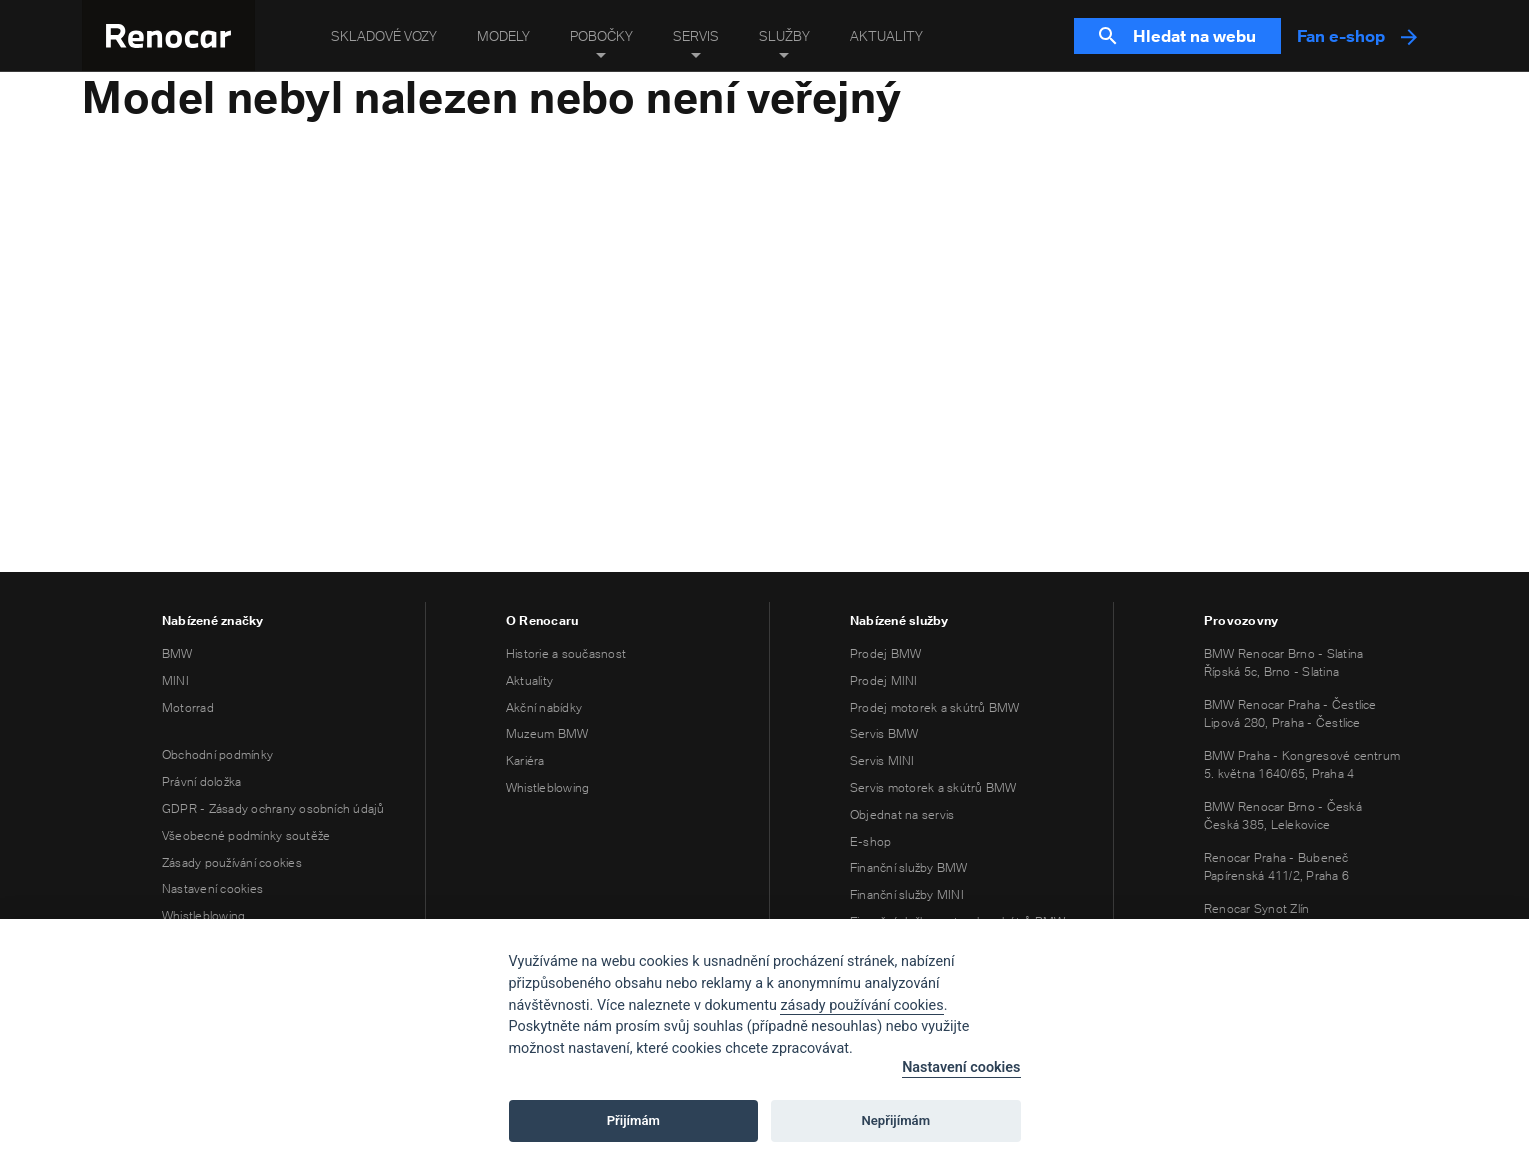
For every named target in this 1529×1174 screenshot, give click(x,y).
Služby (784, 36)
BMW (177, 653)
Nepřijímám (896, 1120)
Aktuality (886, 36)
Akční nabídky (544, 707)
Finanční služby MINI (907, 894)
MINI (175, 680)
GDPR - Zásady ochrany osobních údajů (273, 808)
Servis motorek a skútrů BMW (933, 787)
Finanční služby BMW (909, 867)
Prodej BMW (885, 653)
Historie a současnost (566, 653)
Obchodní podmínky (217, 754)
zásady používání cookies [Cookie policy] (861, 1005)
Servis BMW (884, 733)
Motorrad (188, 707)
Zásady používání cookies (232, 862)
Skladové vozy (384, 36)
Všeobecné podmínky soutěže (246, 835)
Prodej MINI (884, 680)
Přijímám (633, 1120)
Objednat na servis (902, 814)
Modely (503, 36)
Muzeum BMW (547, 733)
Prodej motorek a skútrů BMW (934, 707)
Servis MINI (882, 760)
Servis (696, 36)
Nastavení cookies (212, 888)
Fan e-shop (1357, 36)
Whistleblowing (203, 915)
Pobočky (601, 36)
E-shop (870, 841)
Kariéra (525, 760)
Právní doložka (201, 781)
